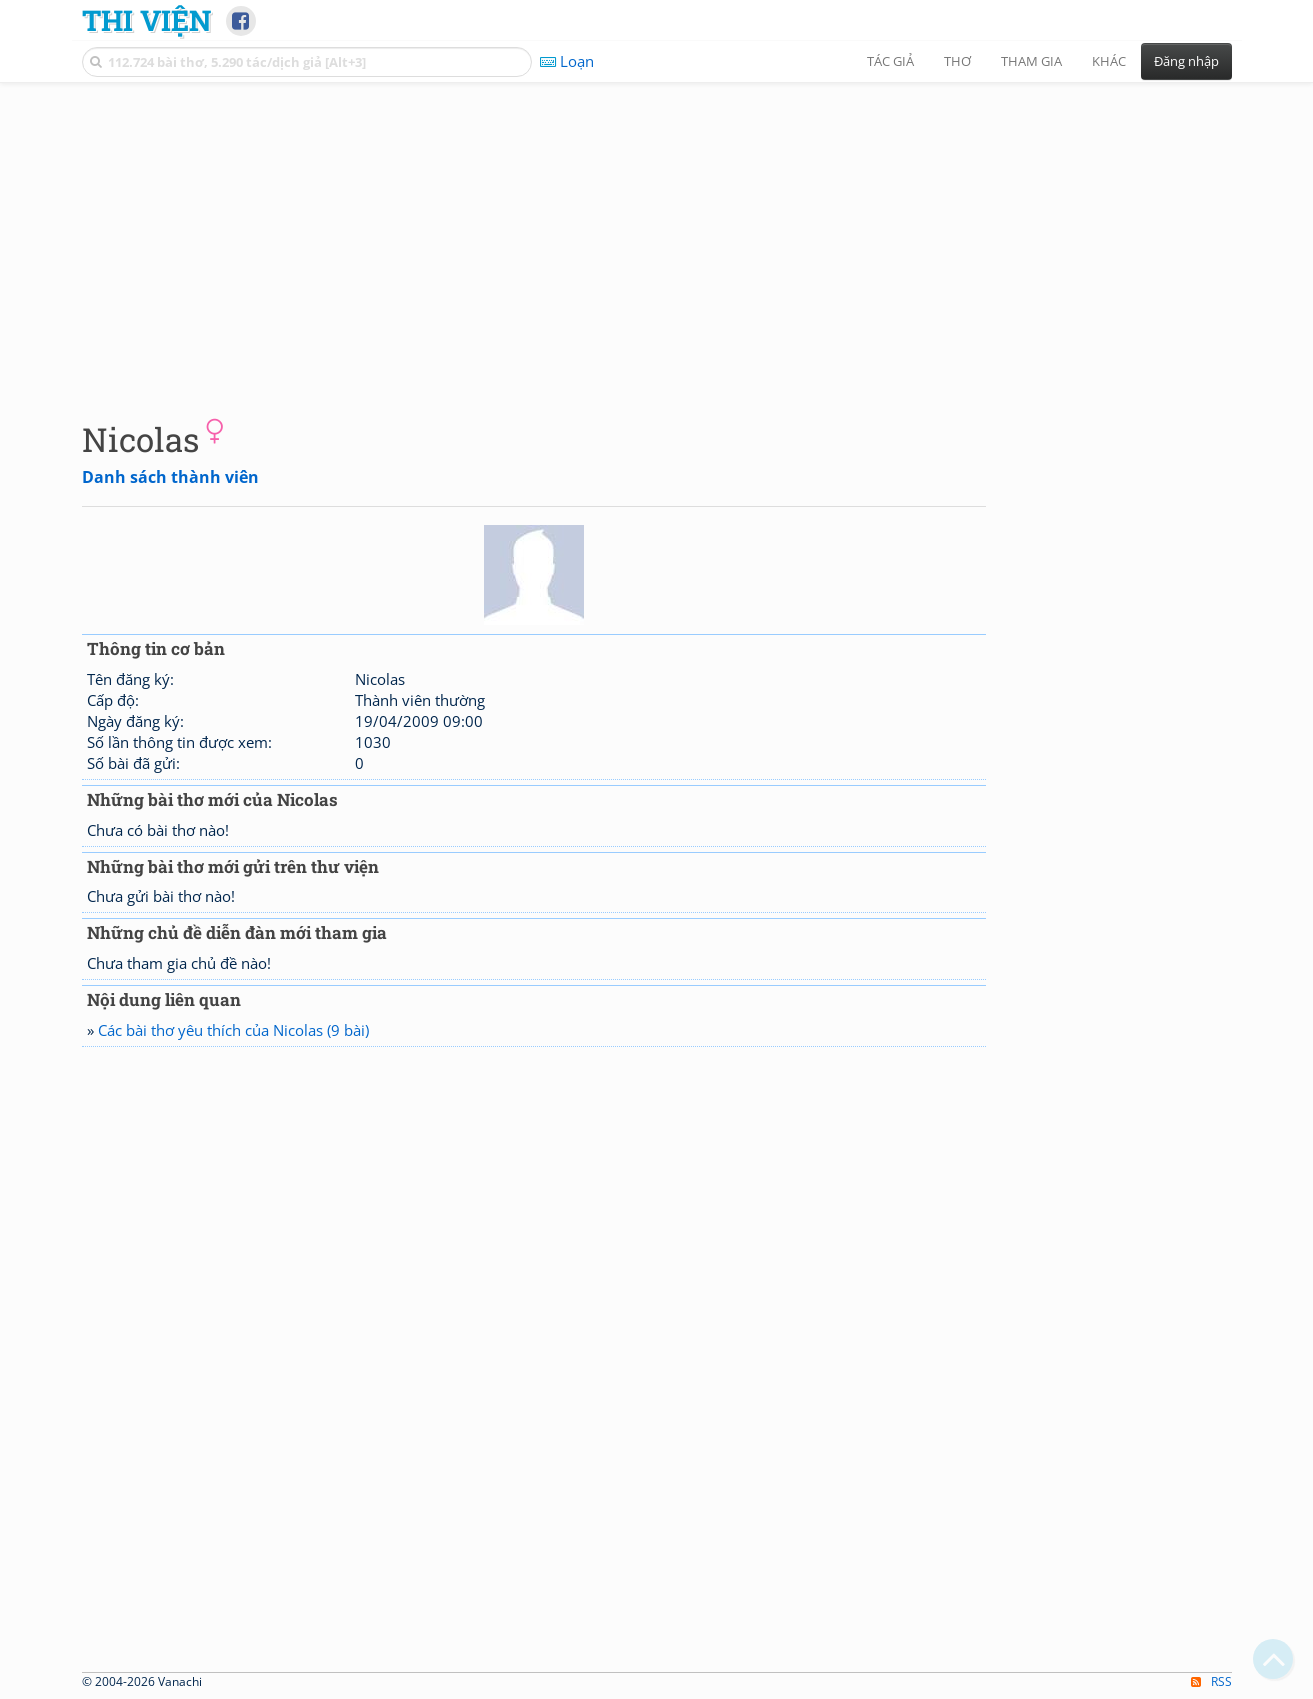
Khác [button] (1109, 61)
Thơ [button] (957, 61)
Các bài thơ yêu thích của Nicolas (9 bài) (233, 1030)
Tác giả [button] (890, 61)
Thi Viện (146, 20)
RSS (1211, 1681)
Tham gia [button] (1031, 61)
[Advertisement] (657, 235)
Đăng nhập (1186, 61)
